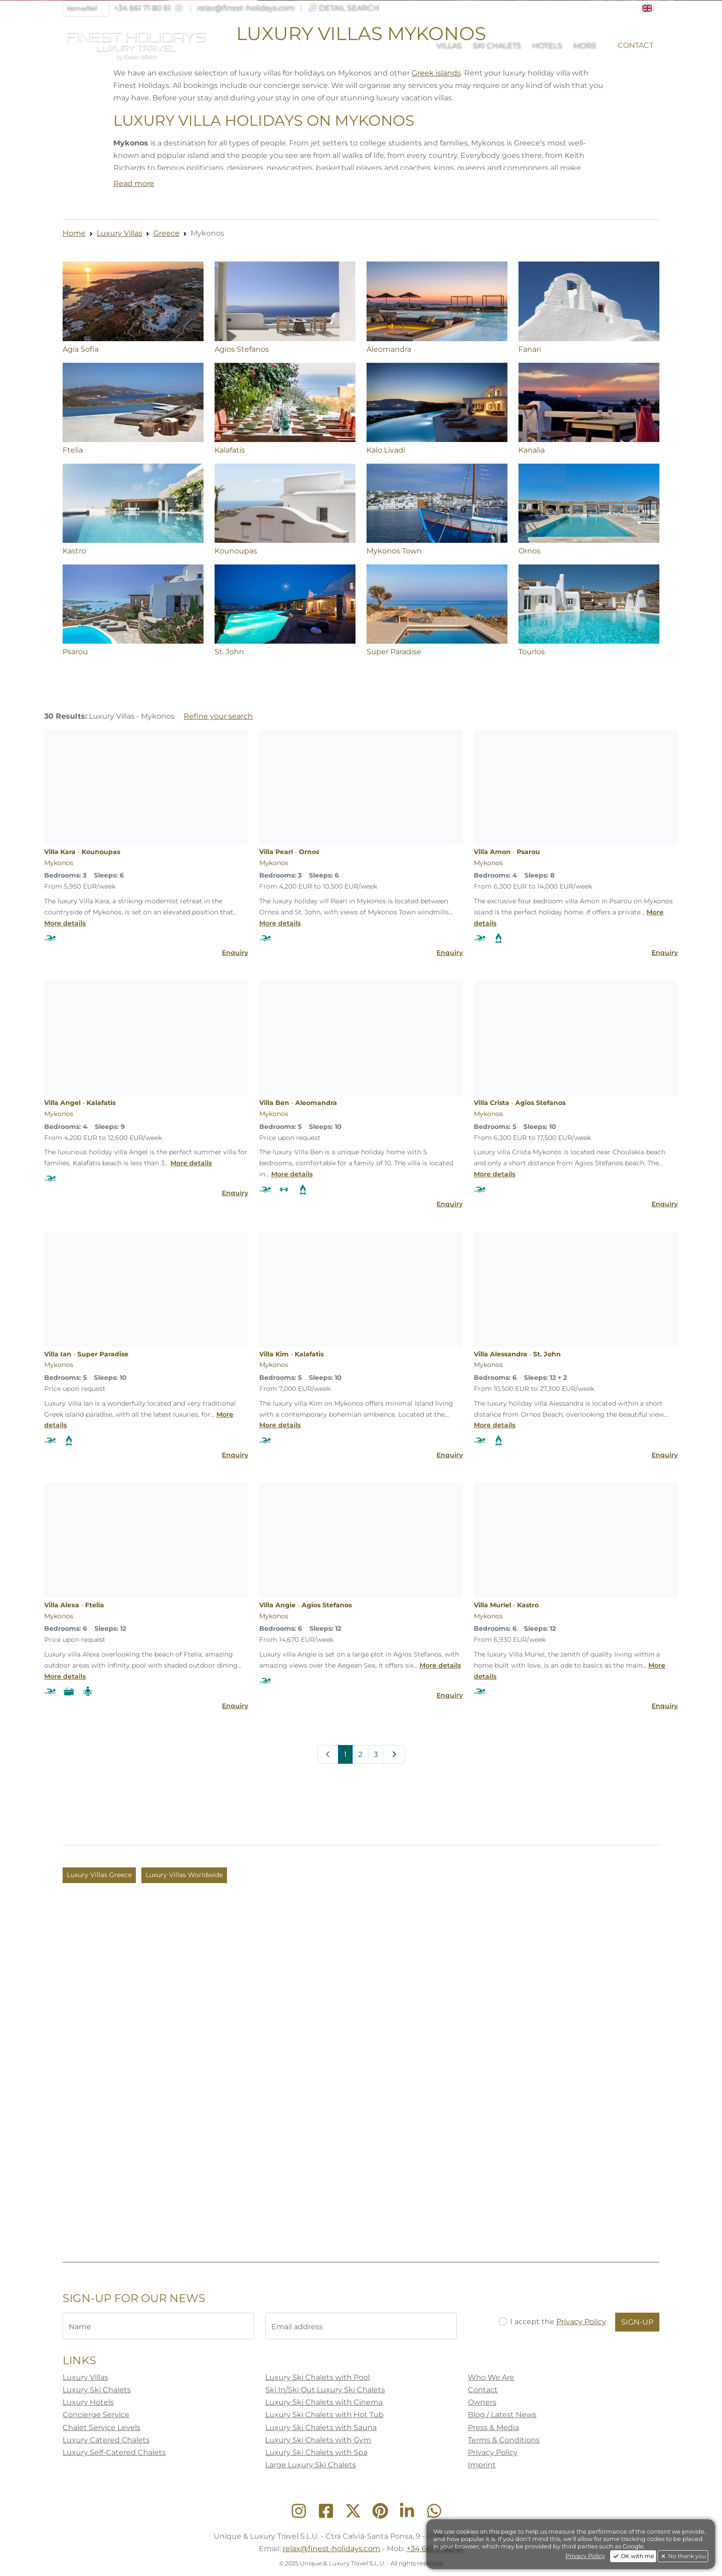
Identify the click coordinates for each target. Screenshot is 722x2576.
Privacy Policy (585, 2556)
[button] (650, 8)
